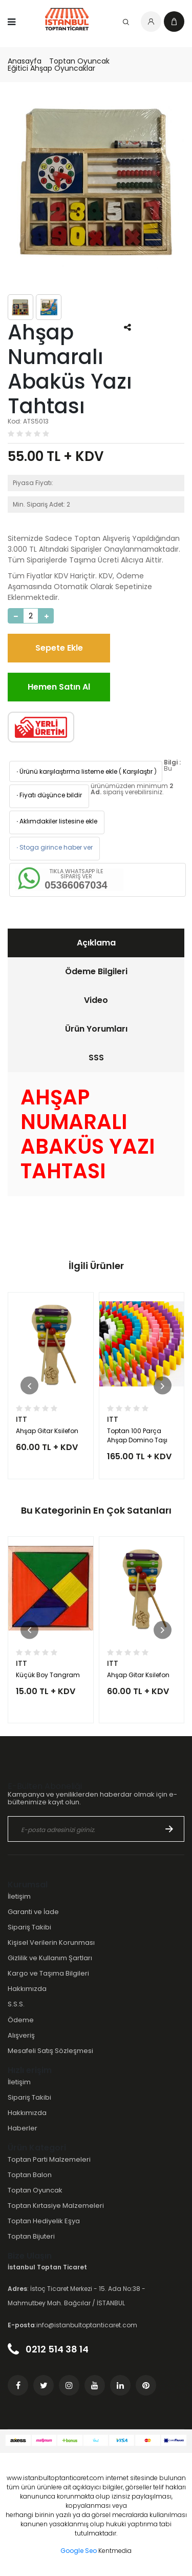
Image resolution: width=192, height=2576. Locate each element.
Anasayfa (24, 61)
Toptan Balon (30, 2175)
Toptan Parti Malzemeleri (49, 2159)
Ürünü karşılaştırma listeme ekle (66, 771)
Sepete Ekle (59, 648)
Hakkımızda (27, 1989)
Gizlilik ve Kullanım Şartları (50, 1958)
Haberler (22, 2128)
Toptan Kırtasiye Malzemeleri (56, 2205)
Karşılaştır (138, 771)
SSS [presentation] (96, 1057)
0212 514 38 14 (48, 2349)
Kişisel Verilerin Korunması (51, 1942)
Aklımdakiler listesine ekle (56, 821)
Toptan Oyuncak (79, 61)
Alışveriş (21, 2035)
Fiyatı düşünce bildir (48, 795)
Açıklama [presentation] (96, 943)
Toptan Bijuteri (31, 2236)
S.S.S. (16, 2004)
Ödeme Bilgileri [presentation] (96, 971)
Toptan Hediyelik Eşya (44, 2221)
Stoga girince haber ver (54, 847)
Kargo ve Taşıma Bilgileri (48, 1973)
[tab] (96, 943)
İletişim (19, 1896)
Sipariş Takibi (29, 1927)
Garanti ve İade (33, 1912)
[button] (29, 1386)
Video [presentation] (96, 1000)
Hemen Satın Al (59, 687)
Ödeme (21, 2020)
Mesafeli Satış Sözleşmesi (50, 2051)
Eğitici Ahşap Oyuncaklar (51, 68)
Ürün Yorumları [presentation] (96, 1029)
